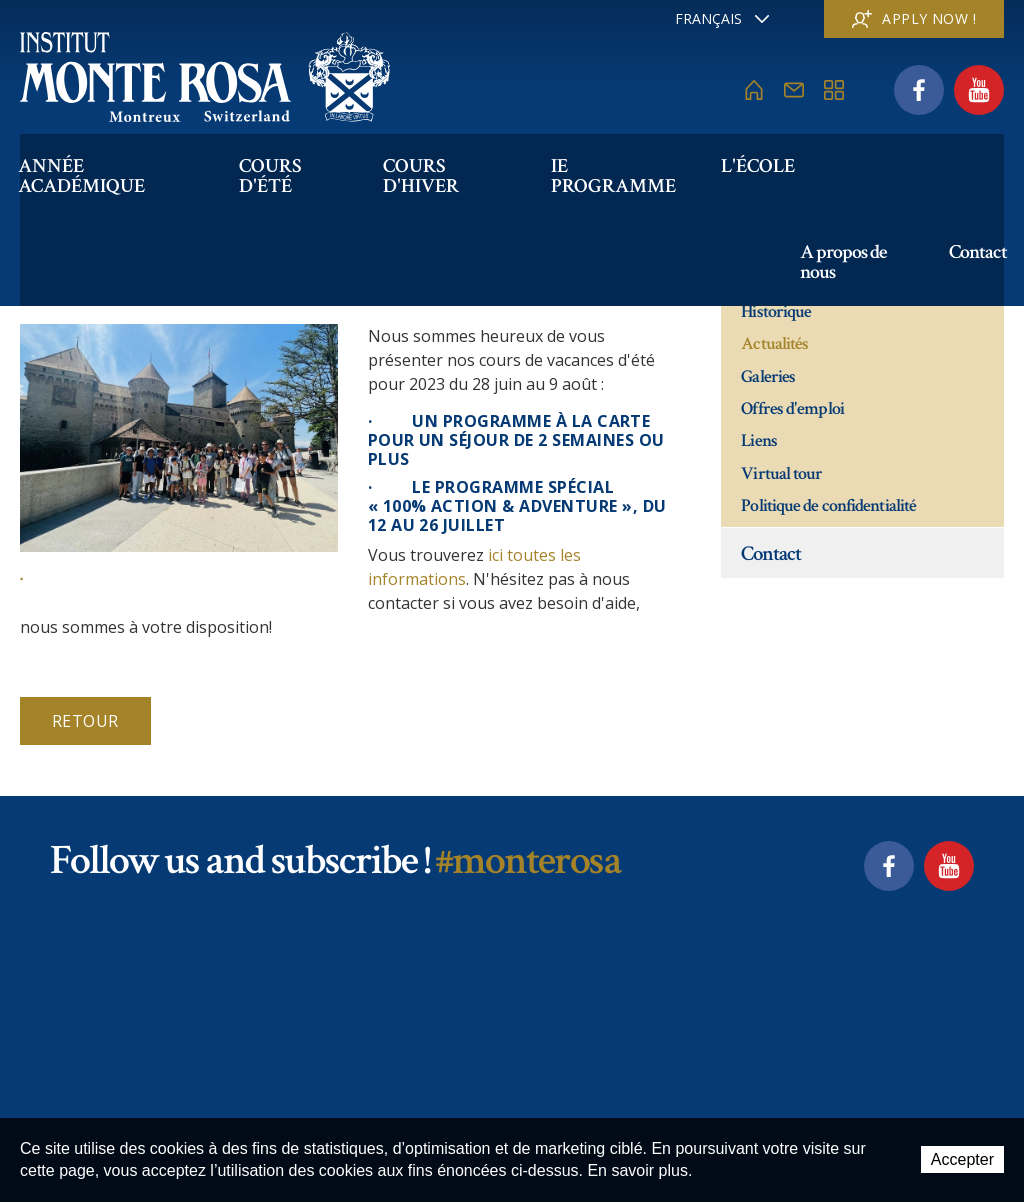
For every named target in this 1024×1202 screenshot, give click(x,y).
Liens (759, 440)
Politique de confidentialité (828, 505)
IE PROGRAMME (643, 165)
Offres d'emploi (792, 408)
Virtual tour (781, 473)
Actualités (774, 343)
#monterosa (527, 860)
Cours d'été (307, 165)
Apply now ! (914, 18)
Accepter (962, 1160)
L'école (783, 165)
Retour (85, 721)
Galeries (768, 376)
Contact (975, 235)
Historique (776, 311)
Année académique (118, 165)
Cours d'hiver (468, 165)
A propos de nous (853, 235)
